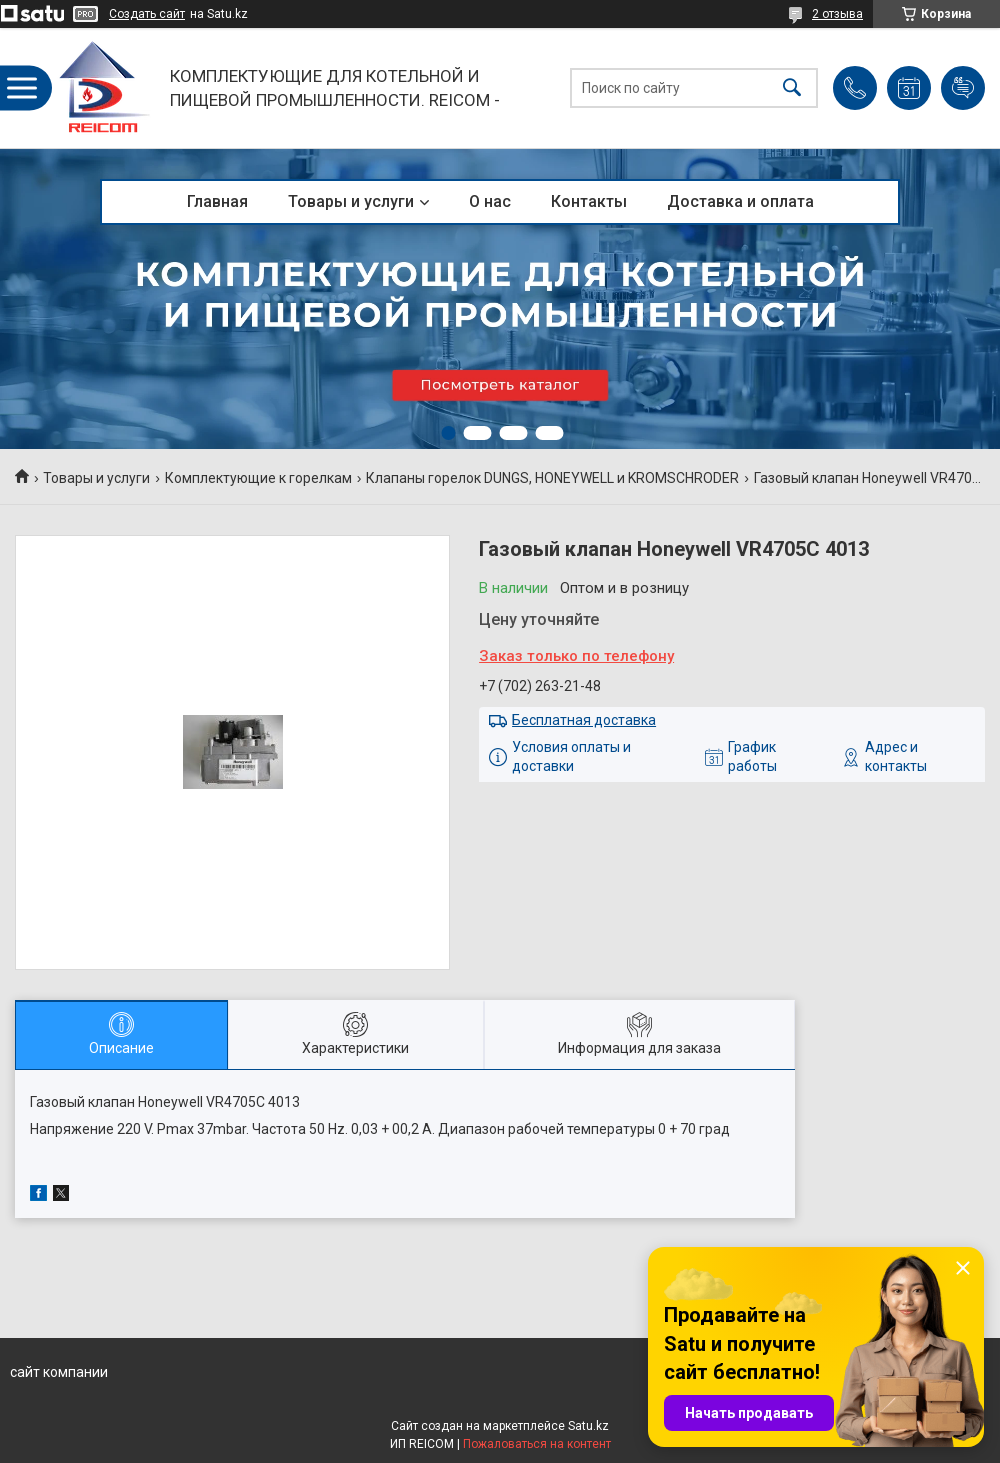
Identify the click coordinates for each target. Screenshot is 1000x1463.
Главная (217, 201)
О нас (490, 201)
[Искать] (792, 88)
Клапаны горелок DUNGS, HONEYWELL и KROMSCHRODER (552, 478)
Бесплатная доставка (584, 720)
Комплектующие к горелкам (258, 478)
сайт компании (59, 1372)
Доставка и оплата (740, 201)
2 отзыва (837, 14)
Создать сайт (147, 14)
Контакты (589, 201)
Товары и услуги (351, 201)
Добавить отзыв (963, 88)
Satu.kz (588, 1426)
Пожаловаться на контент (537, 1444)
